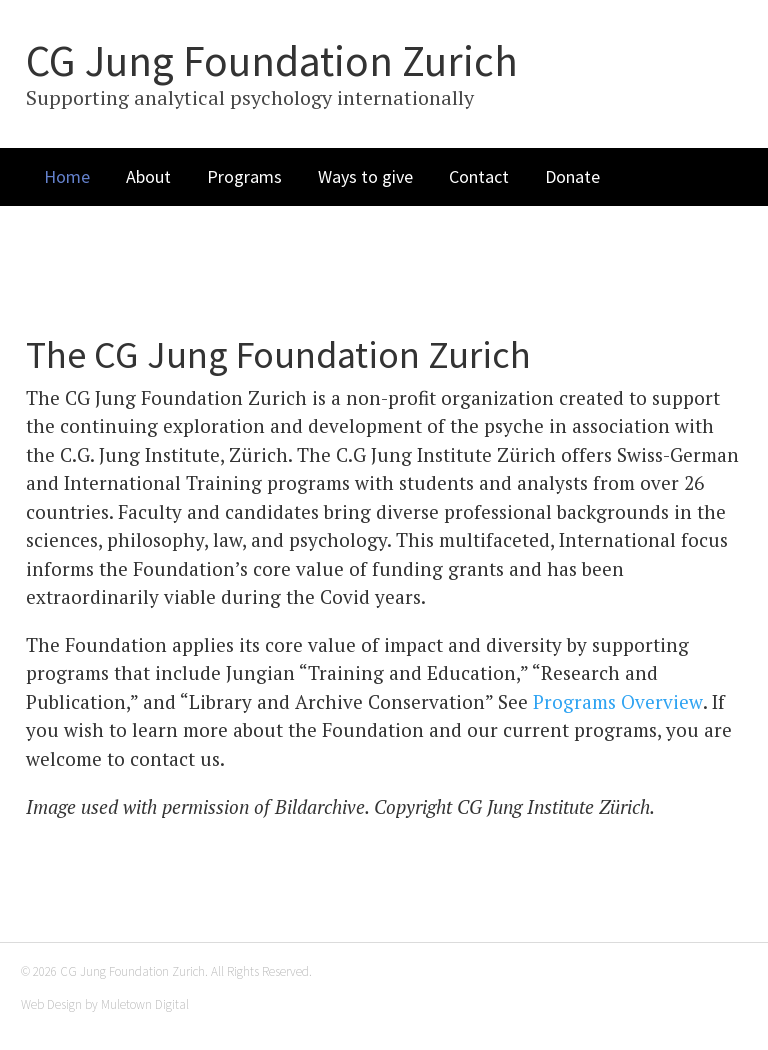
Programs (244, 176)
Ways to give (365, 176)
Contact (479, 176)
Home (67, 176)
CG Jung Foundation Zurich (272, 61)
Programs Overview (618, 701)
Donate (572, 176)
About (148, 176)
